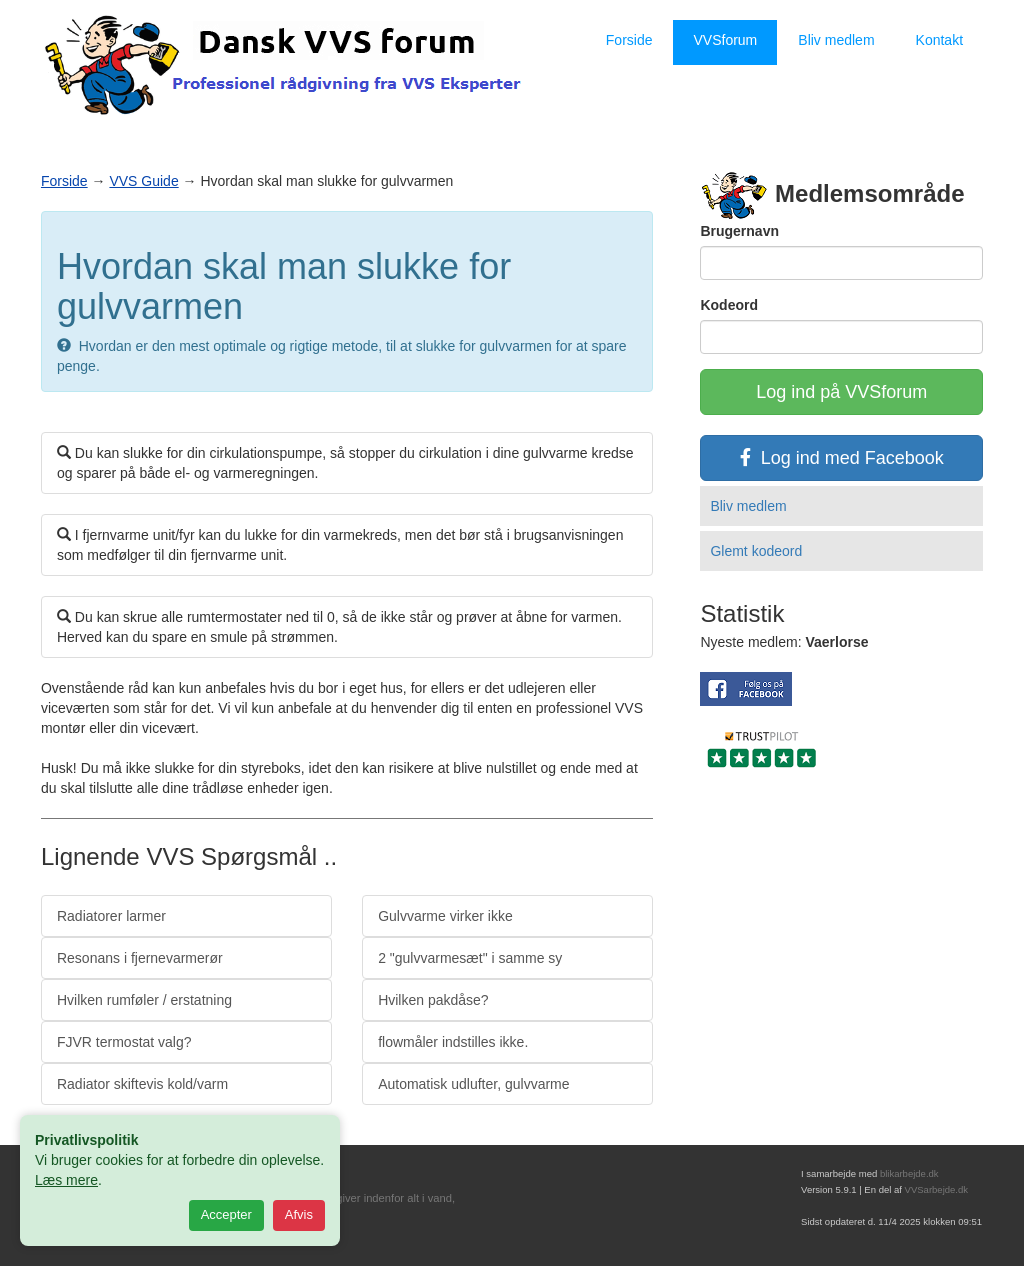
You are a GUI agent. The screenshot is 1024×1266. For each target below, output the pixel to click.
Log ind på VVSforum (841, 392)
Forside (629, 40)
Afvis (299, 1214)
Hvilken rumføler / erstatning (144, 1000)
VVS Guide (143, 181)
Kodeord (729, 305)
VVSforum (725, 40)
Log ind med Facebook (842, 458)
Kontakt (939, 40)
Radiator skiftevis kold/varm (142, 1084)
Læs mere (66, 1180)
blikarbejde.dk (909, 1173)
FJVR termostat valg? (124, 1042)
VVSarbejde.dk (936, 1189)
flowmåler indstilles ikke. (453, 1042)
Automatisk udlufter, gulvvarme (473, 1084)
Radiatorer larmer (111, 916)
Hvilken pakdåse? (433, 1000)
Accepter (226, 1214)
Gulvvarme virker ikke (445, 916)
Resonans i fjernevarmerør (140, 958)
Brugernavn (739, 231)
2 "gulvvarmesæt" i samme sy (470, 958)
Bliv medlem (836, 40)
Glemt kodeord (756, 551)
